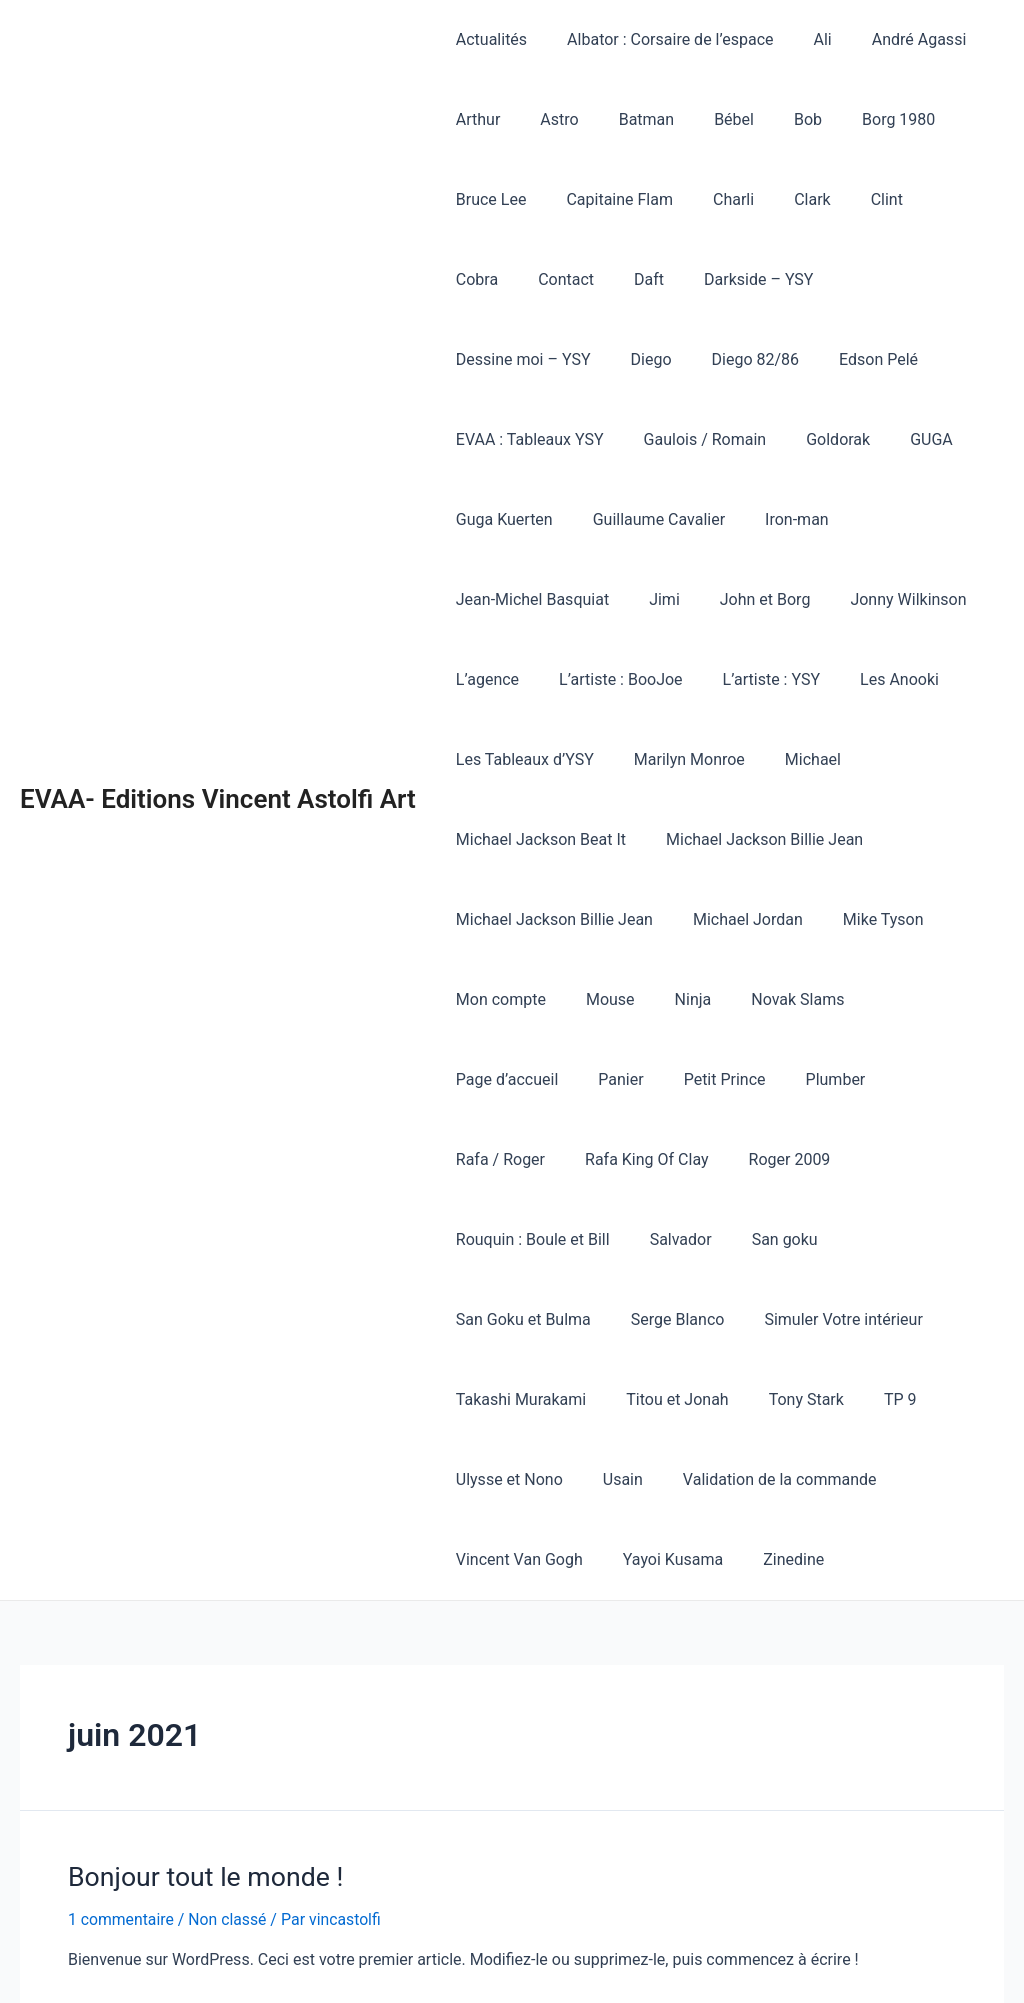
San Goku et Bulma (519, 1159)
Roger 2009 (493, 1079)
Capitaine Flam (607, 199)
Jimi (652, 519)
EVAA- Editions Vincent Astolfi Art (218, 719)
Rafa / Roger (779, 999)
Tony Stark (786, 1239)
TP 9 (872, 1239)
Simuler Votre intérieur (823, 1159)
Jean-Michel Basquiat (528, 519)
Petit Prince (570, 999)
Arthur (474, 119)
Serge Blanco (666, 1159)
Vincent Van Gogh (515, 1399)
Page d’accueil (899, 919)
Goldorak (484, 439)
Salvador (782, 1079)
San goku (878, 1079)
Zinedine (773, 1399)
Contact (480, 279)
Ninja (673, 919)
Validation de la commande (760, 1319)
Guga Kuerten (670, 439)
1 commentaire (121, 1758)
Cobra (920, 199)
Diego (930, 279)
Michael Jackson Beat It (537, 759)
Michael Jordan (736, 839)
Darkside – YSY (656, 279)
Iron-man (948, 439)
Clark (784, 199)
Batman (626, 119)
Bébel (706, 119)
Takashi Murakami (517, 1239)
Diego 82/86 (496, 359)
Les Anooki (871, 599)
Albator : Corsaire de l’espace (658, 39)
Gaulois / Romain (923, 359)
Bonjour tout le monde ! (202, 1716)
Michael (793, 679)
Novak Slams (769, 919)
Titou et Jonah (665, 1239)
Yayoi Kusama (661, 1399)
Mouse (598, 919)
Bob (772, 119)
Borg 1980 (854, 119)
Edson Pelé (610, 359)
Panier (474, 999)
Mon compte (497, 919)
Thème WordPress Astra (744, 1963)
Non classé (229, 1758)
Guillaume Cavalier (817, 439)
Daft (555, 279)
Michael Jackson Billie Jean (752, 759)
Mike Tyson (863, 839)
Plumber (673, 999)
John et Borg (745, 519)
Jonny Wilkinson (880, 519)
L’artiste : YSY (751, 599)
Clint (851, 199)
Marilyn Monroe (677, 679)
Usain (611, 1319)
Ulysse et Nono (505, 1319)
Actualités (487, 39)
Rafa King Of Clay (918, 999)
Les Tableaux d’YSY (521, 679)
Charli (713, 199)
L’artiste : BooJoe (609, 599)
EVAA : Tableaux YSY (756, 359)
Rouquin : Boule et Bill (643, 1079)
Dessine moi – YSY (810, 279)
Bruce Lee (487, 199)
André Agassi (891, 39)
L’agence (483, 599)
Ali (803, 39)
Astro (547, 119)
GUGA (569, 439)
